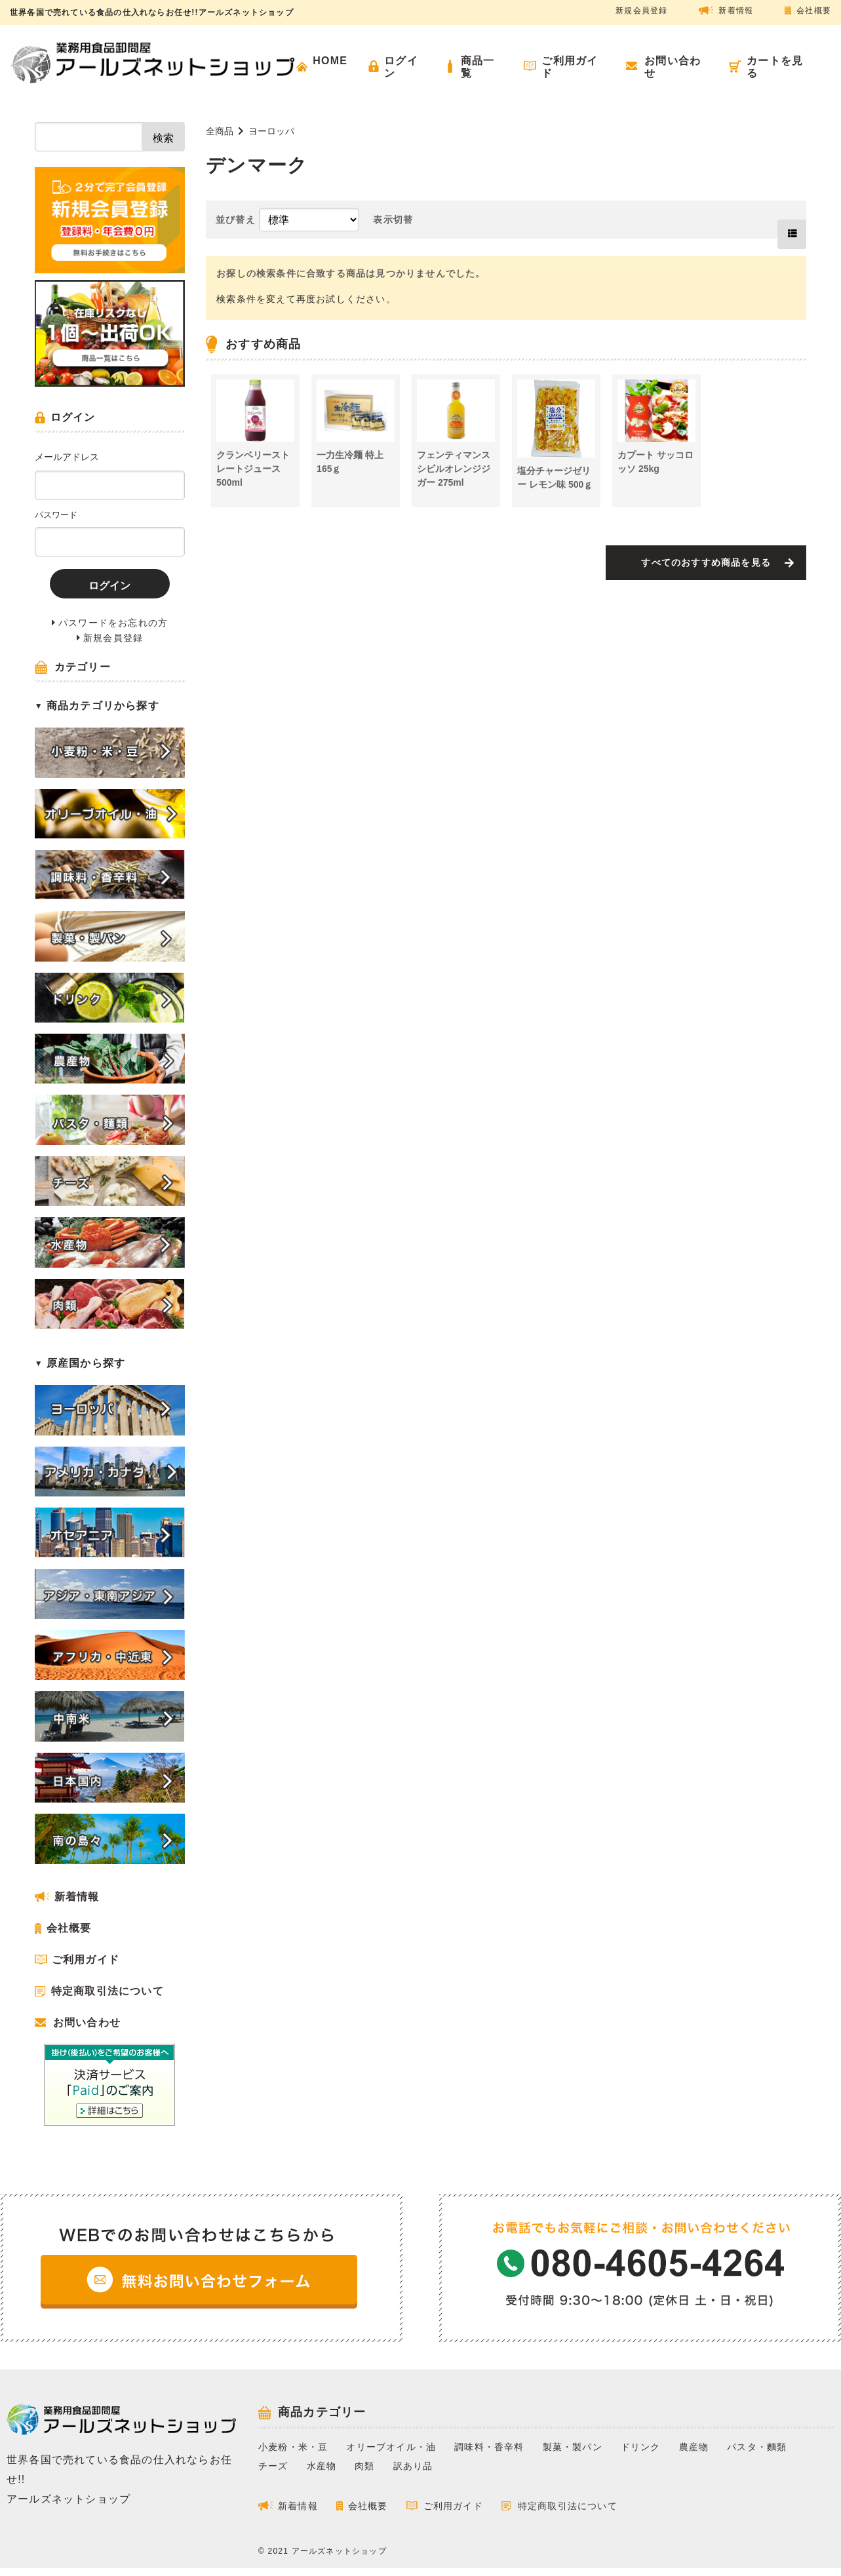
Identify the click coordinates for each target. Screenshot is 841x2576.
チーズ (273, 2466)
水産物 (322, 2466)
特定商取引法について (107, 1991)
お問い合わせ (87, 2022)
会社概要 (813, 10)
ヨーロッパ (271, 131)
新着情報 (735, 10)
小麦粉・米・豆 (293, 2447)
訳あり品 (413, 2466)
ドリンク (641, 2447)
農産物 (694, 2447)
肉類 (364, 2466)
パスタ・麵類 (757, 2447)
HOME (330, 60)
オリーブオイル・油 (391, 2447)
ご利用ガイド (85, 1959)
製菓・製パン (572, 2447)
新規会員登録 (641, 10)
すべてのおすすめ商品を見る (706, 562)
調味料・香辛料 (489, 2447)
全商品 (219, 131)
